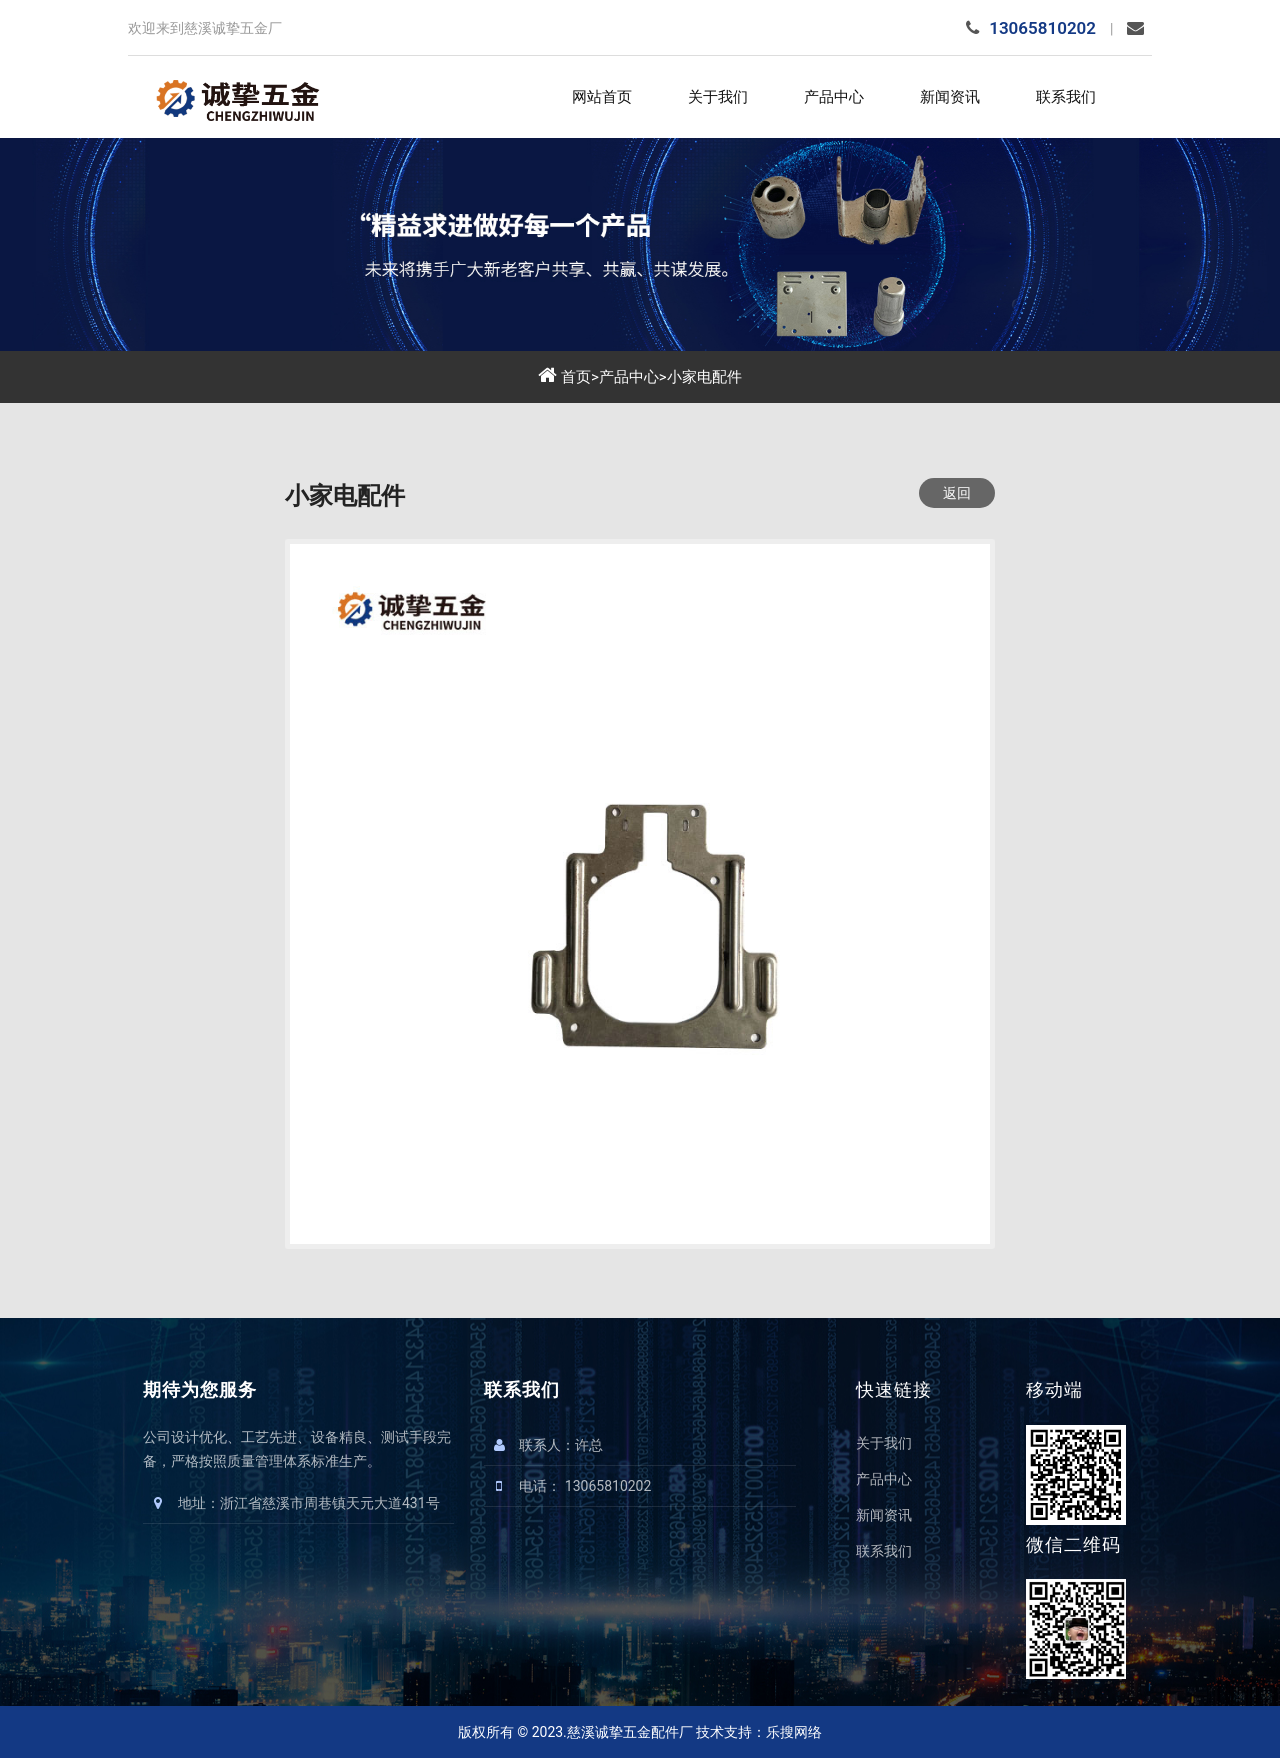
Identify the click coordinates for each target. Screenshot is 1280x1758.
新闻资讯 (950, 97)
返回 (957, 493)
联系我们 (1066, 97)
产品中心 (834, 97)
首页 (576, 377)
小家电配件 (704, 377)
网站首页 (602, 97)
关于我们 (718, 97)
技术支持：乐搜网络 (759, 1732)
